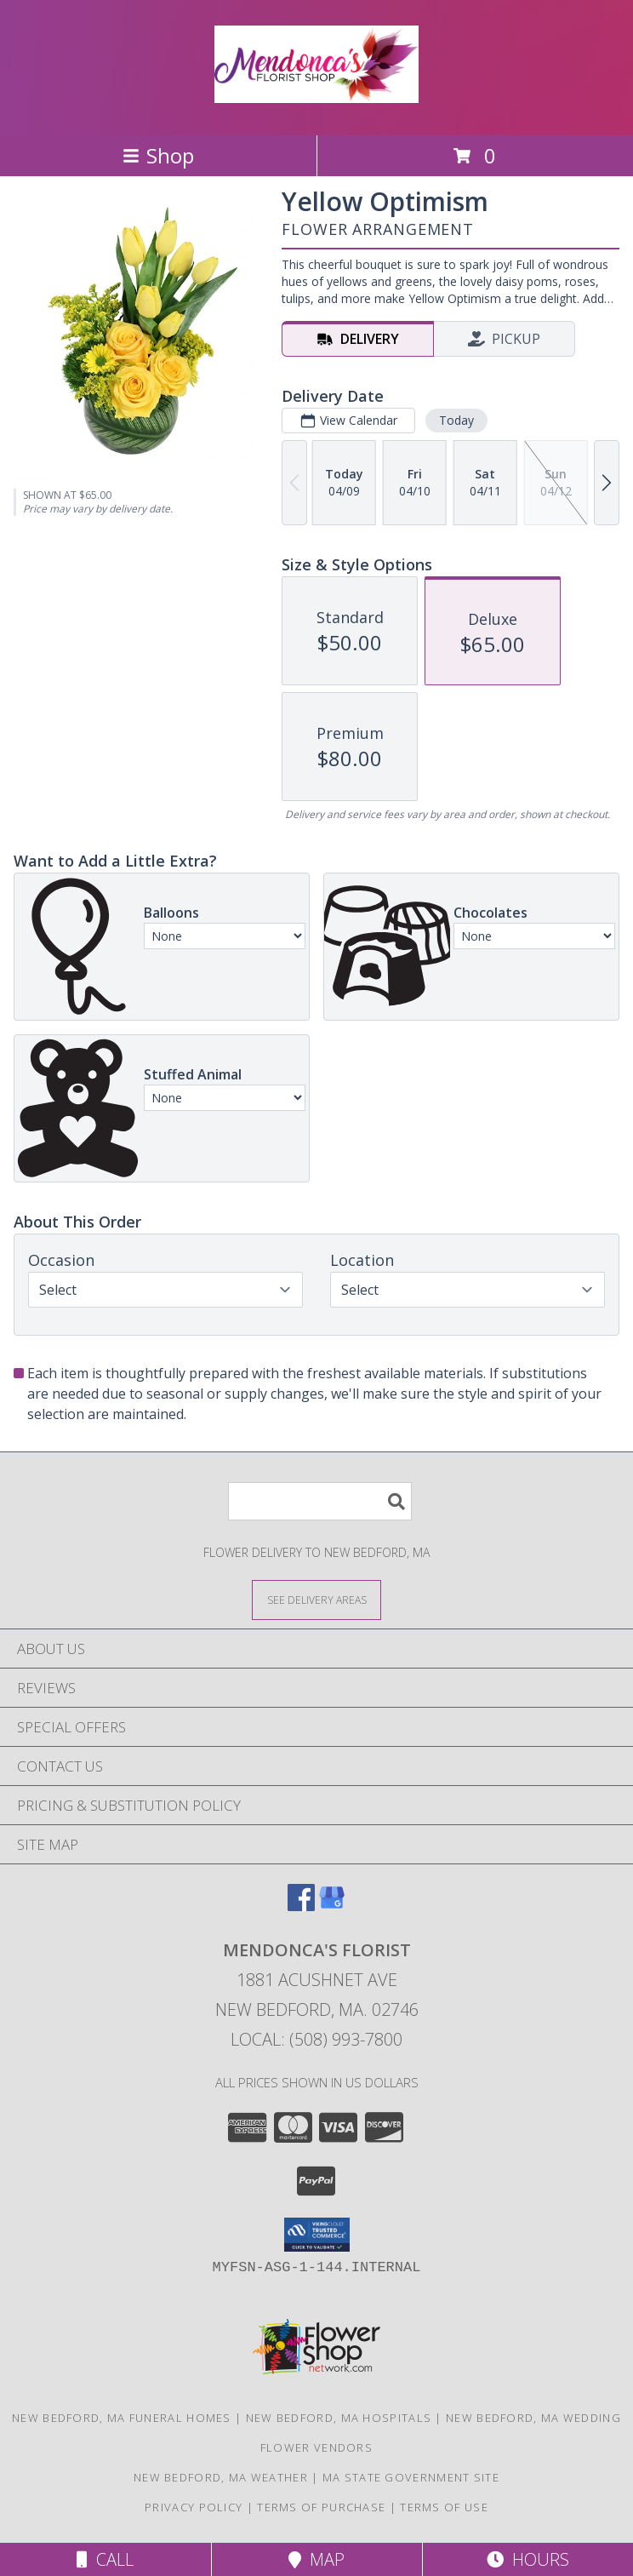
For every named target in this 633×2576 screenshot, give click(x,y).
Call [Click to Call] (105, 2559)
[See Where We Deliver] (316, 1599)
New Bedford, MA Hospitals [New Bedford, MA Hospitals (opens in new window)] (339, 2417)
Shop (158, 155)
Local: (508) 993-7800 (316, 2039)
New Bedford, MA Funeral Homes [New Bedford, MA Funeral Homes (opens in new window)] (121, 2417)
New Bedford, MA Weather (221, 2477)
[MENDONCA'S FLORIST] (316, 93)
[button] (317, 2235)
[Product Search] (320, 1501)
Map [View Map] (316, 2559)
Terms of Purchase (321, 2507)
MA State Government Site (410, 2477)
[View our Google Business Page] (331, 1905)
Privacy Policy (193, 2507)
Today (456, 420)
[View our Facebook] (301, 1905)
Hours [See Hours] (528, 2559)
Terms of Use (444, 2507)
